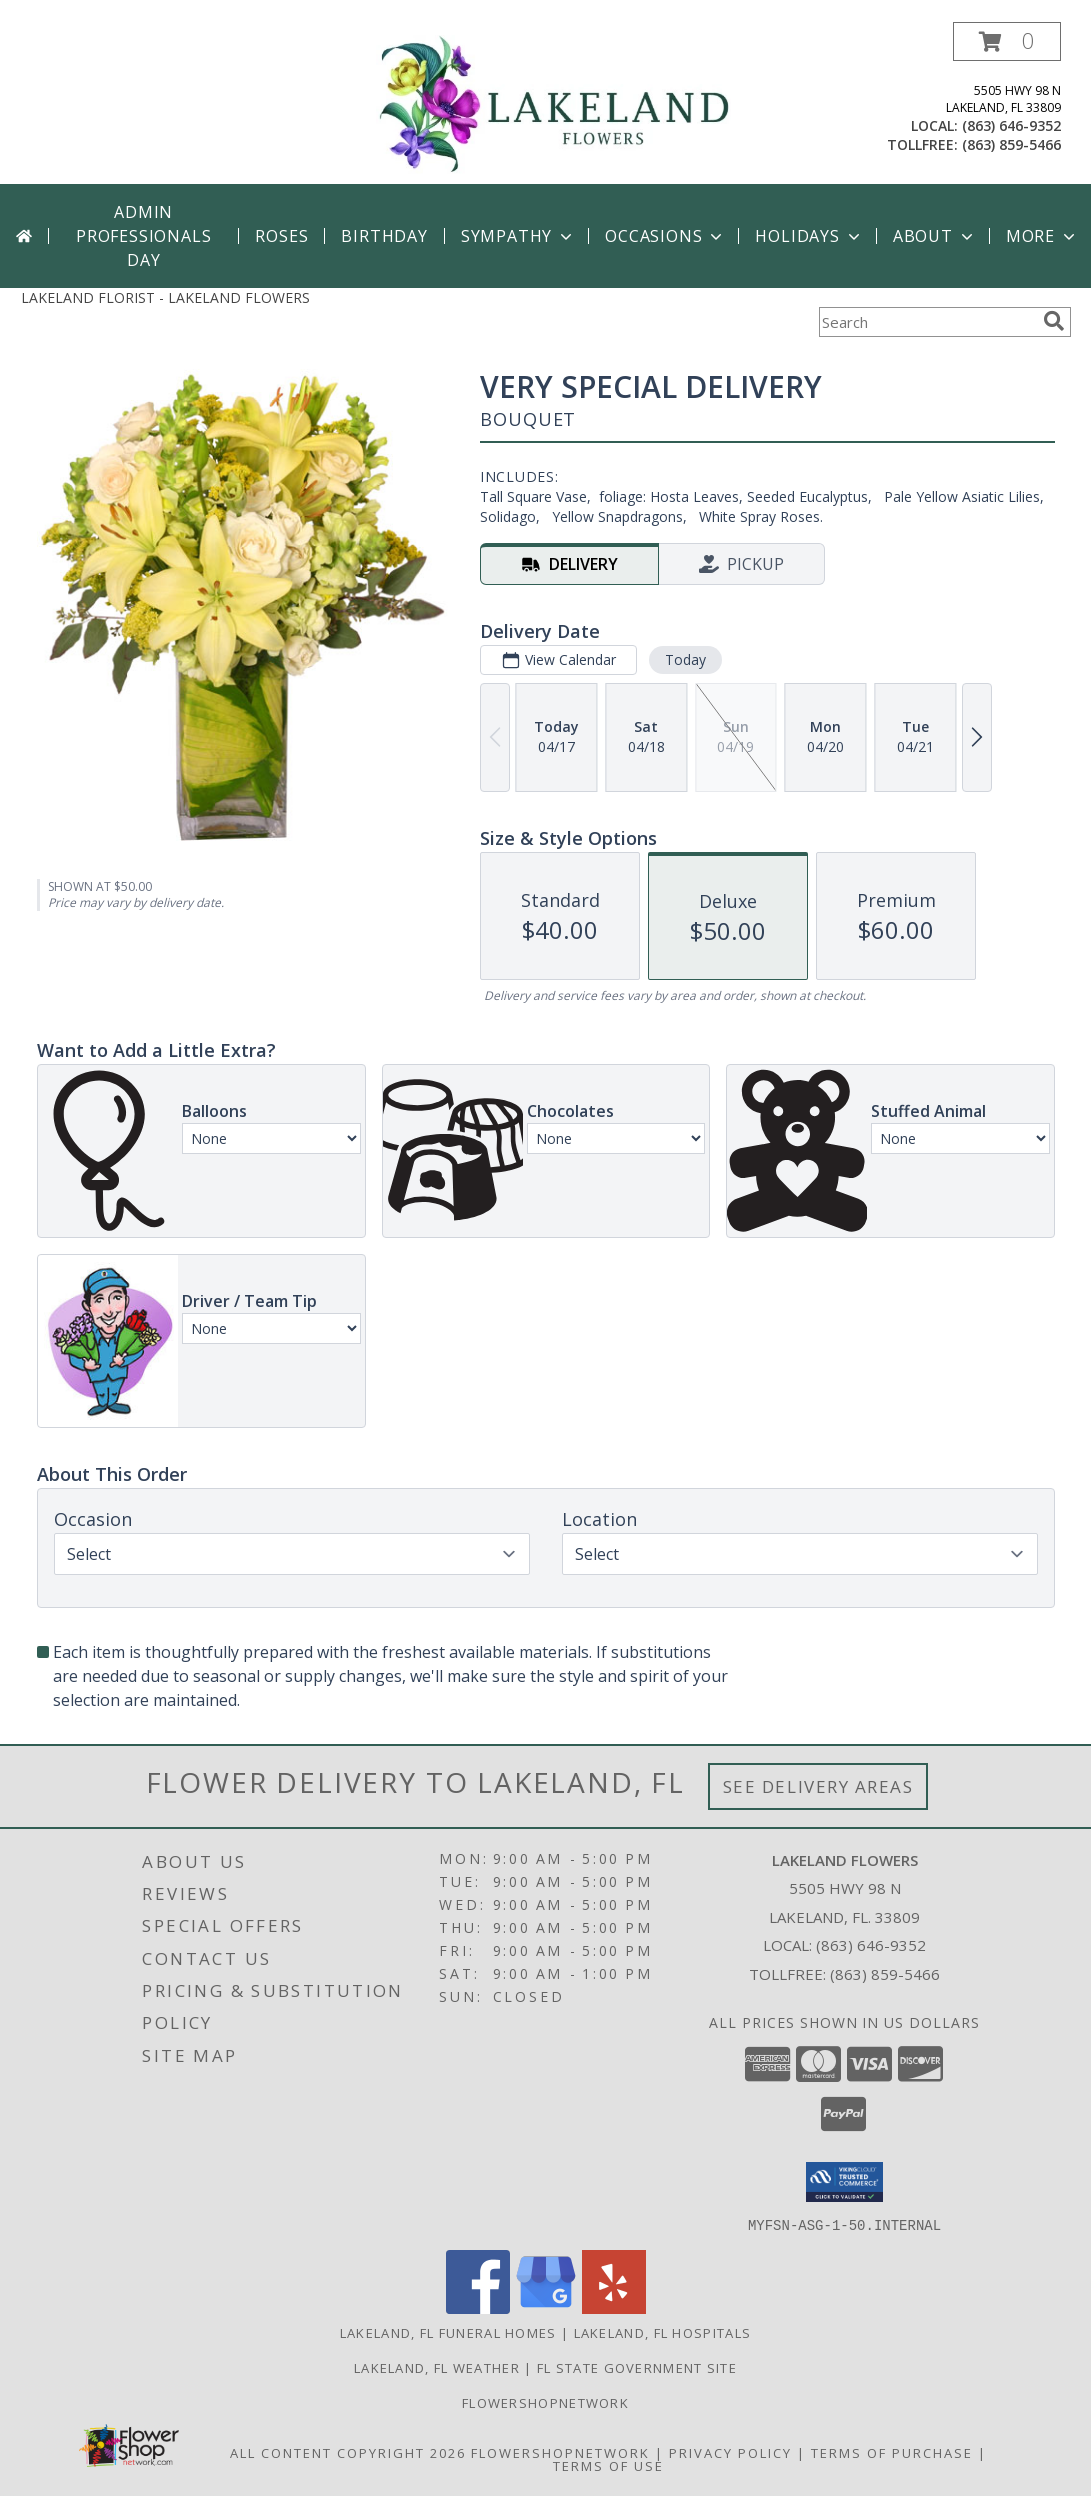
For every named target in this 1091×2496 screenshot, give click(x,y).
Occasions (665, 236)
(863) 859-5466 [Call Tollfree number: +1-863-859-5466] (885, 1974)
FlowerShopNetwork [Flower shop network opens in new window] (560, 2452)
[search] (1054, 321)
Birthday (384, 236)
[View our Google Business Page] (546, 2307)
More (1042, 236)
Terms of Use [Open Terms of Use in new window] (608, 2465)
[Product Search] (927, 322)
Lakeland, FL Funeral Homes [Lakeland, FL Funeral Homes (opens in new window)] (448, 2332)
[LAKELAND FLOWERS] (553, 102)
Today (684, 659)
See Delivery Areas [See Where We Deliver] (818, 1786)
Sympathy (518, 236)
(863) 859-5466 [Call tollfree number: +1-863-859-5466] (1011, 144)
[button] (1007, 41)
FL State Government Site (637, 2367)
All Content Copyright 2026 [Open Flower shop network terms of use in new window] (348, 2452)
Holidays (809, 236)
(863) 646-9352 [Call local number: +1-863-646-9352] (1011, 125)
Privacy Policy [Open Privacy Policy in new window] (730, 2452)
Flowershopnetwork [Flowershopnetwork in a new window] (545, 2402)
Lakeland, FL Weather (437, 2367)
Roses (281, 236)
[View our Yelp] (614, 2307)
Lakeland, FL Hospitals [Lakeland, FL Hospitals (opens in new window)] (663, 2332)
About (935, 236)
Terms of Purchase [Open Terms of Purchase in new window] (892, 2452)
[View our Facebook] (478, 2307)
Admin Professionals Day (143, 236)
